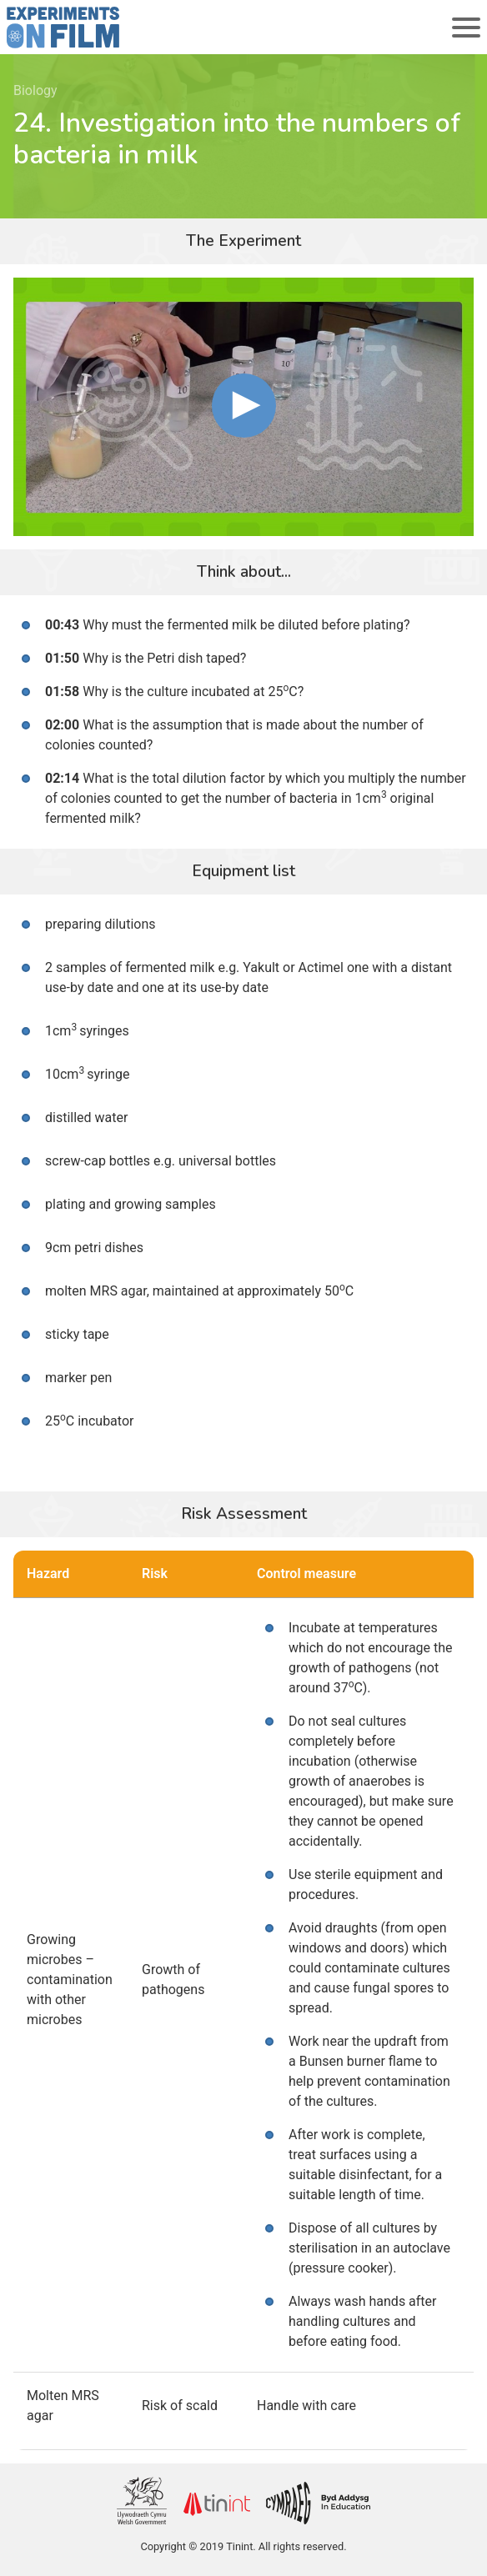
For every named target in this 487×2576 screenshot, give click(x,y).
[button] (244, 405)
